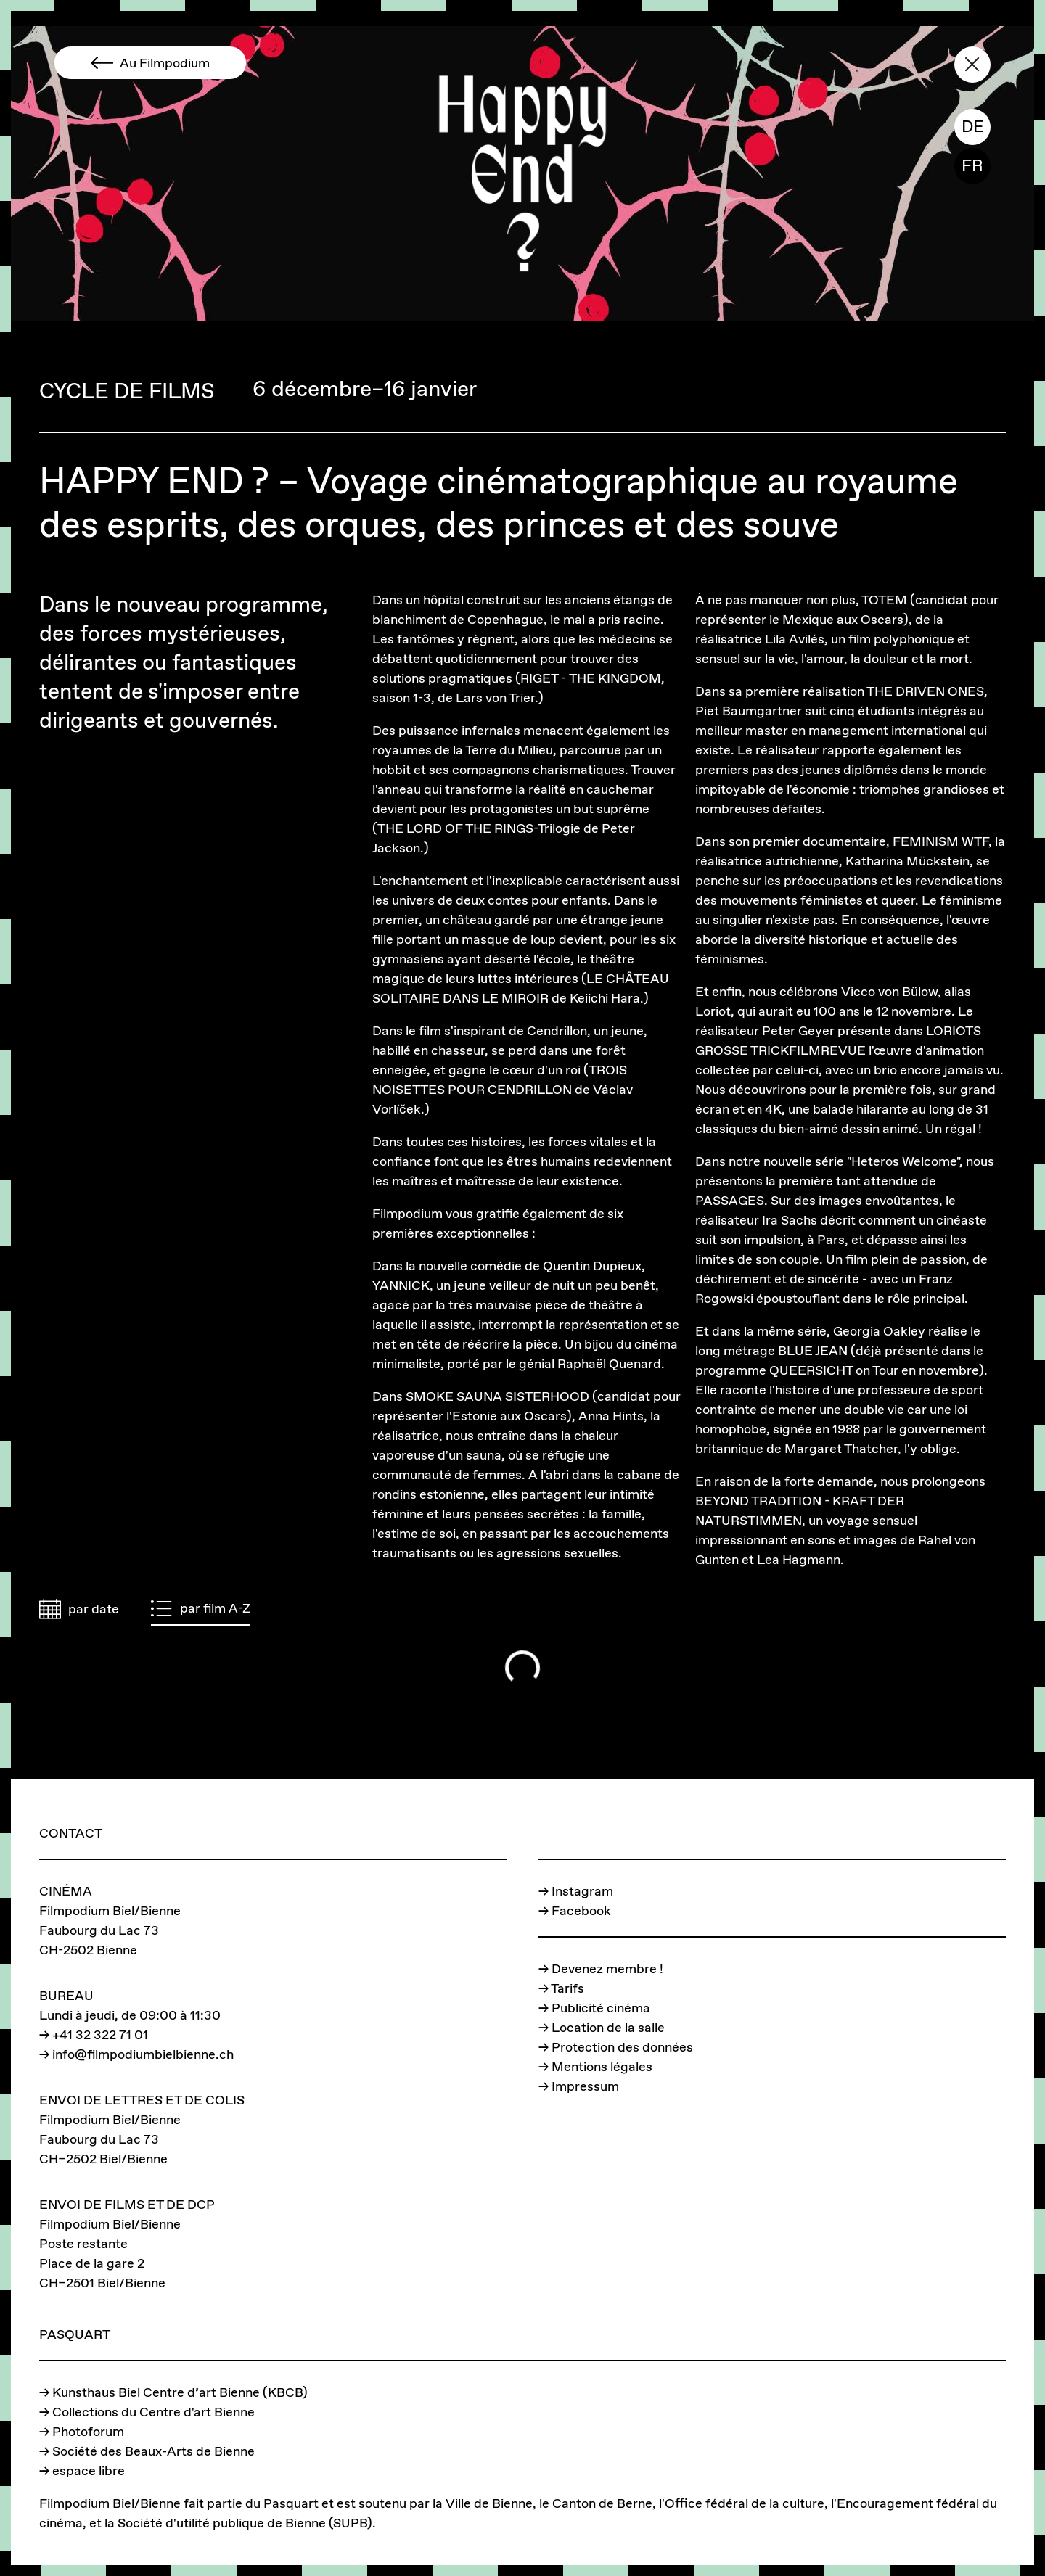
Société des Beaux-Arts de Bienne (153, 2451)
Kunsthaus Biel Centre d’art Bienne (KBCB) (180, 2392)
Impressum (585, 2086)
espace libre (88, 2470)
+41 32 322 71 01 (100, 2034)
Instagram (582, 1891)
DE (973, 126)
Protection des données (622, 2047)
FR (972, 165)
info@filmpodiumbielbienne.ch (143, 2054)
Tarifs (567, 1988)
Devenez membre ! (607, 1968)
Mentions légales (602, 2066)
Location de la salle (608, 2027)
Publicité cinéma (601, 2008)
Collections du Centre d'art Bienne (153, 2412)
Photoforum (88, 2431)
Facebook (581, 1910)
